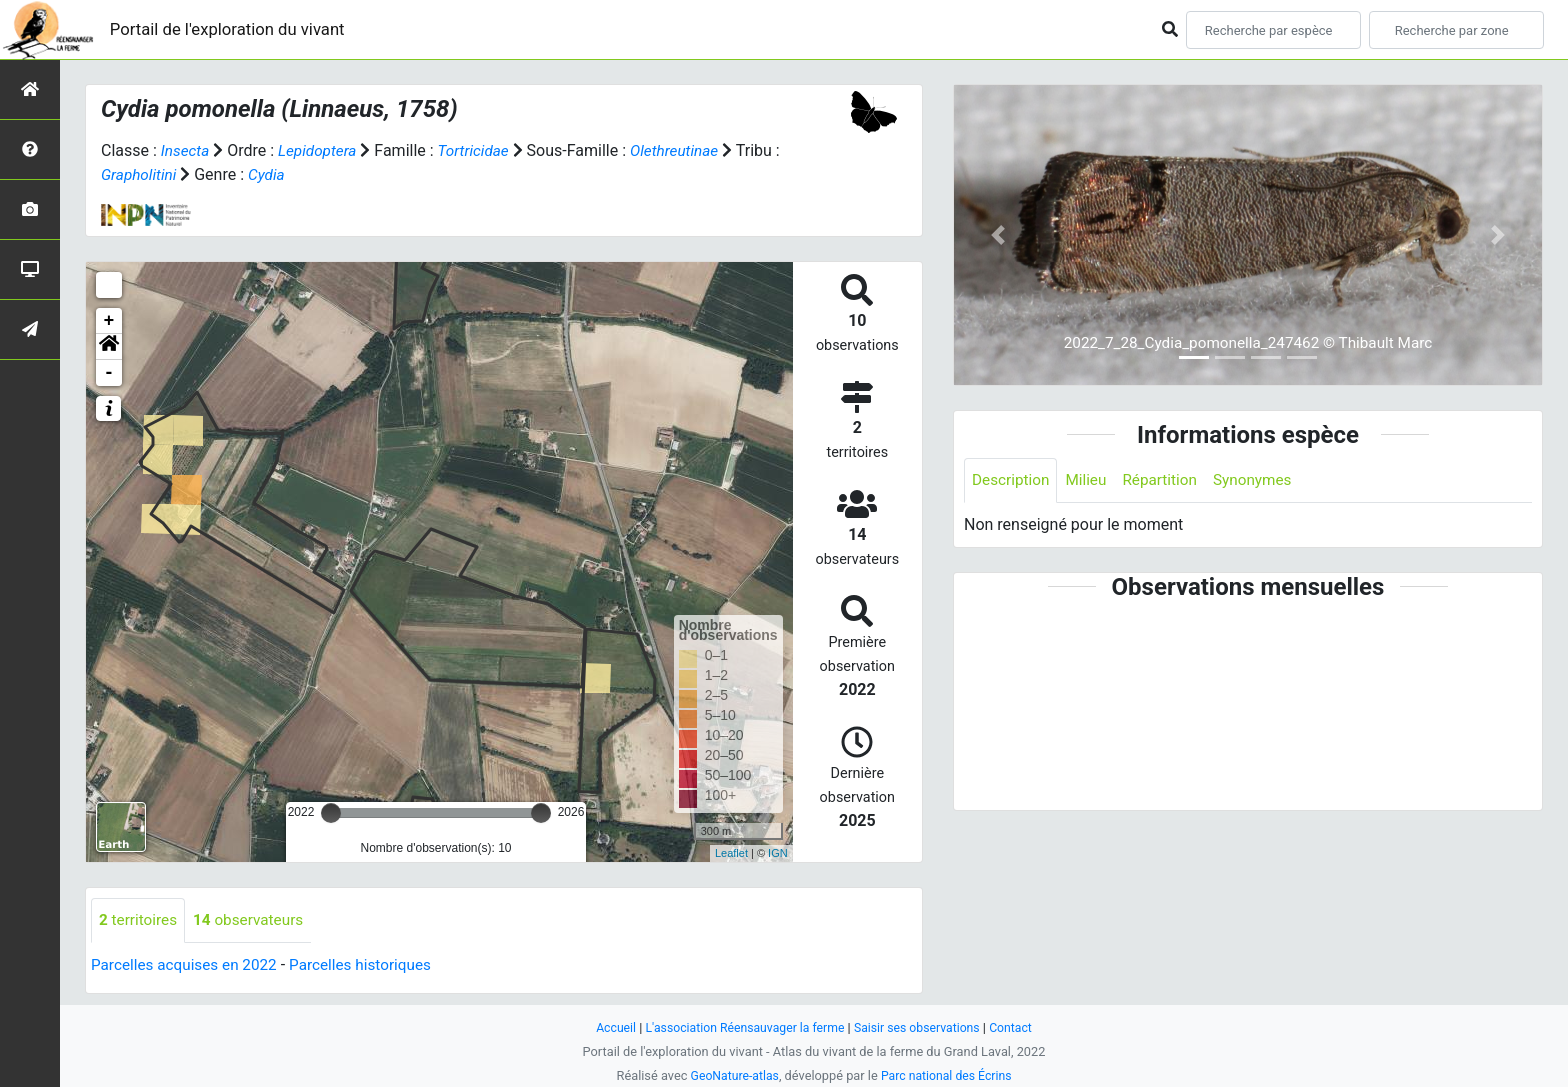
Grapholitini (148, 174)
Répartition (1167, 480)
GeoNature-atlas (731, 1075)
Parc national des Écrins (948, 1075)
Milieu (1090, 480)
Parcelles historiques (372, 965)
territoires (140, 920)
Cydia (278, 174)
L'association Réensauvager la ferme (742, 1027)
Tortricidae (481, 150)
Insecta (186, 150)
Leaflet (731, 853)
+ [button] (109, 321)
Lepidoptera (321, 150)
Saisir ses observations (922, 1027)
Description (1012, 480)
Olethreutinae (685, 150)
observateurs (254, 920)
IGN (778, 853)
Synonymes (1263, 480)
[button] (109, 347)
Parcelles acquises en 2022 (188, 965)
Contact (1019, 1027)
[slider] (331, 813)
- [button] (109, 373)
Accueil (608, 1027)
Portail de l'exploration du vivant (237, 29)
